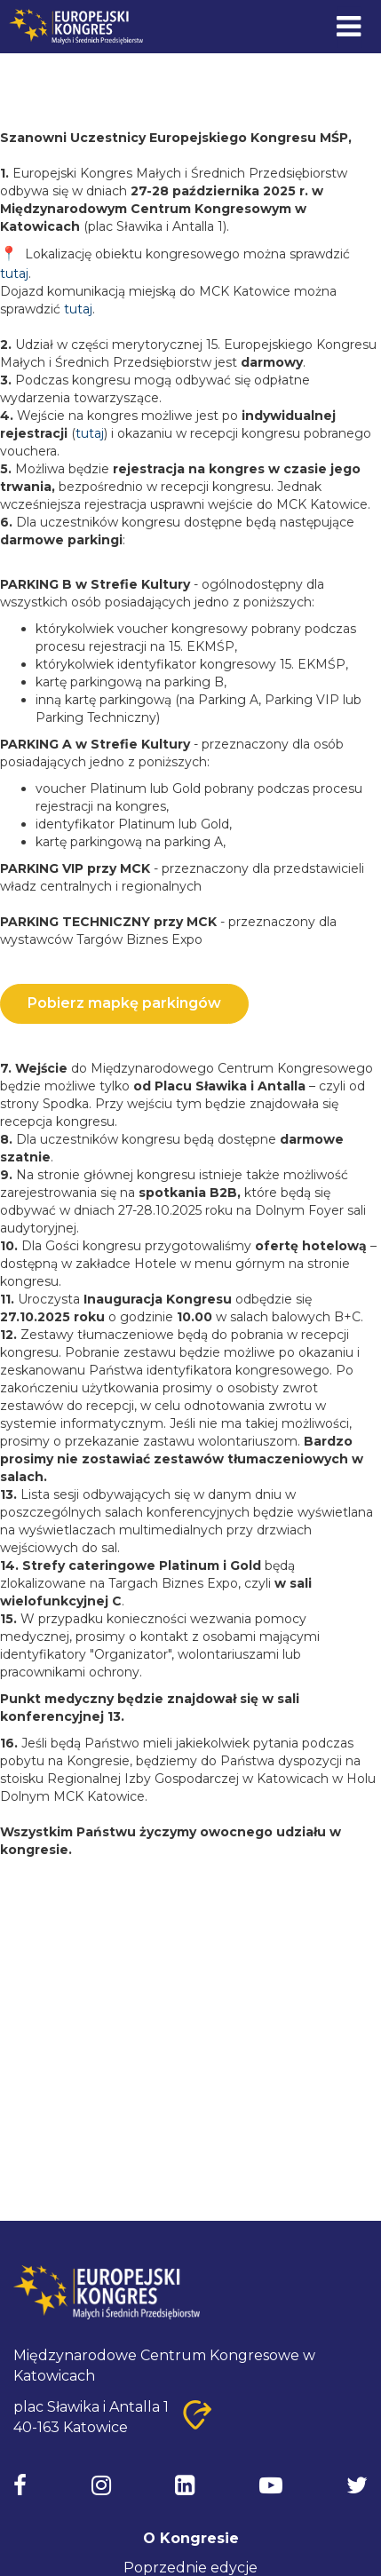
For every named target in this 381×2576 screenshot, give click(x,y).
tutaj (14, 273)
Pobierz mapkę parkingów (124, 1003)
